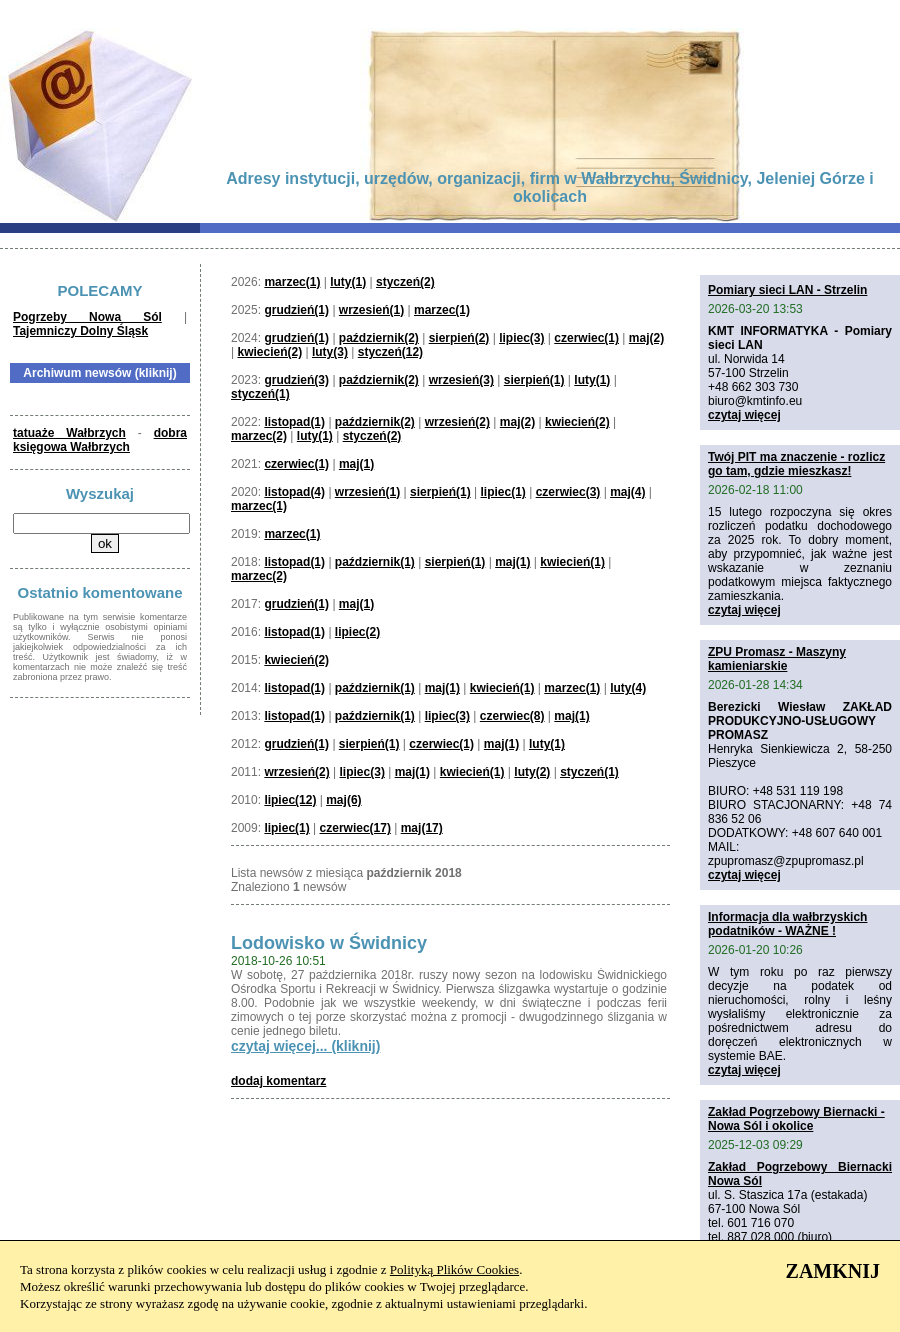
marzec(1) (292, 282)
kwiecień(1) (572, 562)
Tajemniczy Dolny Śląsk (80, 331)
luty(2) (532, 772)
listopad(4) (294, 492)
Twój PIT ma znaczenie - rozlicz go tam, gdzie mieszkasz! (796, 464)
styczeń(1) (260, 394)
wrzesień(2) (457, 422)
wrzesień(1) (371, 310)
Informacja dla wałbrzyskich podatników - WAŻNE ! (787, 924)
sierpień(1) (534, 380)
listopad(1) (294, 422)
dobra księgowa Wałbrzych (100, 440)
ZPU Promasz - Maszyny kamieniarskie (777, 659)
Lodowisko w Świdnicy (329, 943)
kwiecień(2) (269, 352)
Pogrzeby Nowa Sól (87, 317)
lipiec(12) (290, 800)
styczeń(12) (390, 352)
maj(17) (422, 828)
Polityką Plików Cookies (454, 1269)
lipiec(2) (357, 632)
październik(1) (375, 562)
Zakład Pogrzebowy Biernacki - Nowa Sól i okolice (796, 1119)
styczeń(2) (405, 282)
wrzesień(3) (461, 380)
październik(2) (379, 338)
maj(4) (627, 492)
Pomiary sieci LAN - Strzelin (787, 290)
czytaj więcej (744, 415)
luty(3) (330, 352)
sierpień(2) (459, 338)
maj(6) (343, 800)
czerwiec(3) (568, 492)
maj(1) (356, 464)
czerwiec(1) (586, 338)
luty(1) (348, 282)
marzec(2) (259, 436)
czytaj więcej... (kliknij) (305, 1046)
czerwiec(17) (355, 828)
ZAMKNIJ (833, 1271)
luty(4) (628, 688)
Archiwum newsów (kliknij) (99, 373)
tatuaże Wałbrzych (69, 433)
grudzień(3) (296, 380)
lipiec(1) (502, 492)
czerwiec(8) (512, 716)
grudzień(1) (296, 310)
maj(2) (646, 338)
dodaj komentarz (278, 1081)
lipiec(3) (521, 338)
